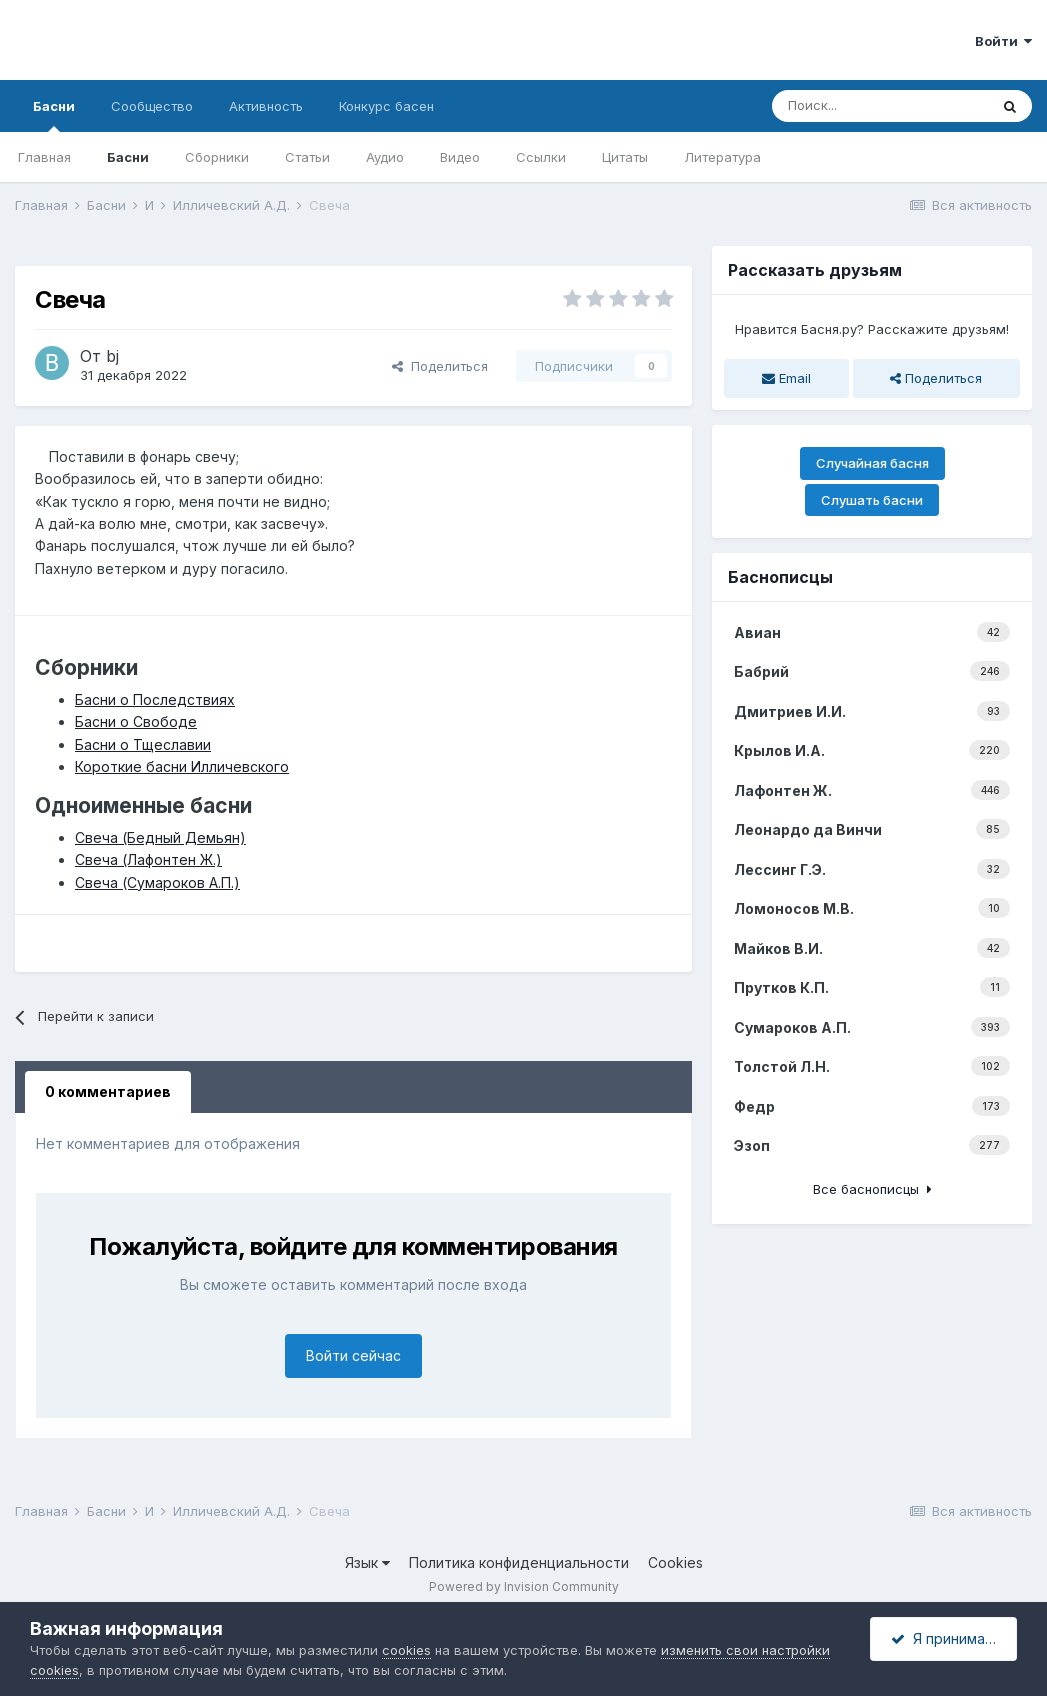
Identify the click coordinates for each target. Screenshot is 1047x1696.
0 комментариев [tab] (108, 1091)
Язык (367, 1562)
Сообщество (152, 106)
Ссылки (541, 157)
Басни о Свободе (136, 721)
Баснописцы (780, 577)
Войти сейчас (353, 1355)
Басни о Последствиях (155, 699)
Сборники (217, 157)
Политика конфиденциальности (519, 1562)
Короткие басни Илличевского (182, 766)
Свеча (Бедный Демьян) (160, 837)
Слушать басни (872, 500)
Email (786, 378)
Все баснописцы (872, 1189)
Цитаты (625, 157)
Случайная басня (872, 463)
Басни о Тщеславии (143, 744)
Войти (1003, 41)
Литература (722, 157)
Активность (266, 106)
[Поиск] (880, 106)
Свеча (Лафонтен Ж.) (148, 859)
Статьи (307, 157)
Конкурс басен (386, 106)
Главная (44, 157)
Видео (460, 157)
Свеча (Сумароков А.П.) (157, 882)
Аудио (385, 157)
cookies (406, 1650)
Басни (54, 115)
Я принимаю (944, 1638)
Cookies (675, 1562)
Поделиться (440, 366)
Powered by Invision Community (524, 1586)
